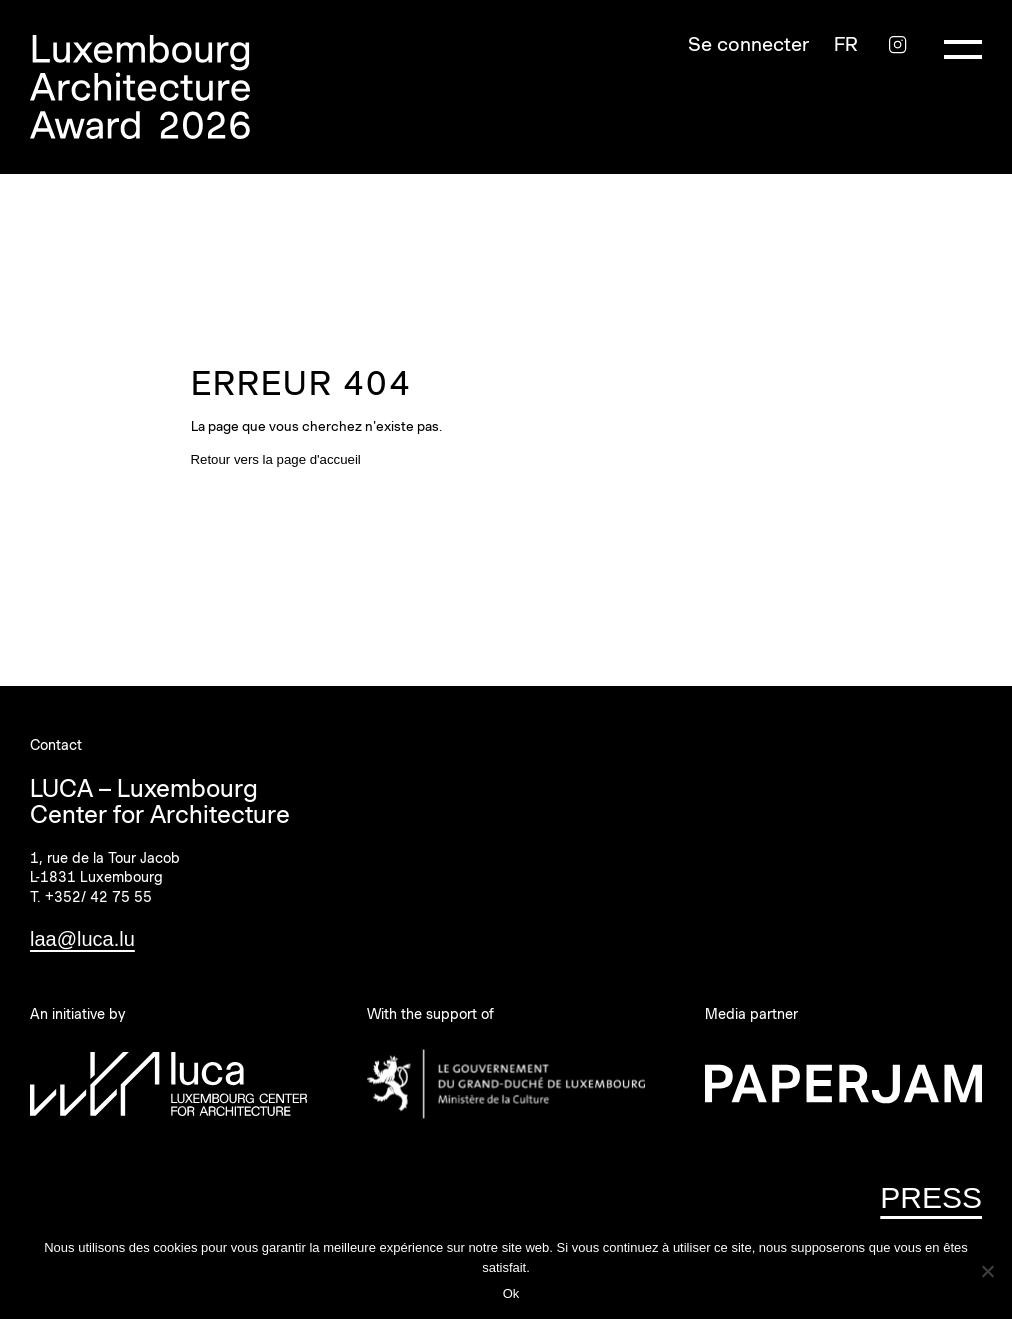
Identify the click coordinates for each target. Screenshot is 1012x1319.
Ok (511, 1293)
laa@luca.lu (82, 939)
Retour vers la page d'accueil (276, 459)
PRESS (931, 1197)
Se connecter (748, 44)
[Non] (987, 1271)
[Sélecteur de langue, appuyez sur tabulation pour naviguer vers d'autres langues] (846, 44)
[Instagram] (897, 44)
